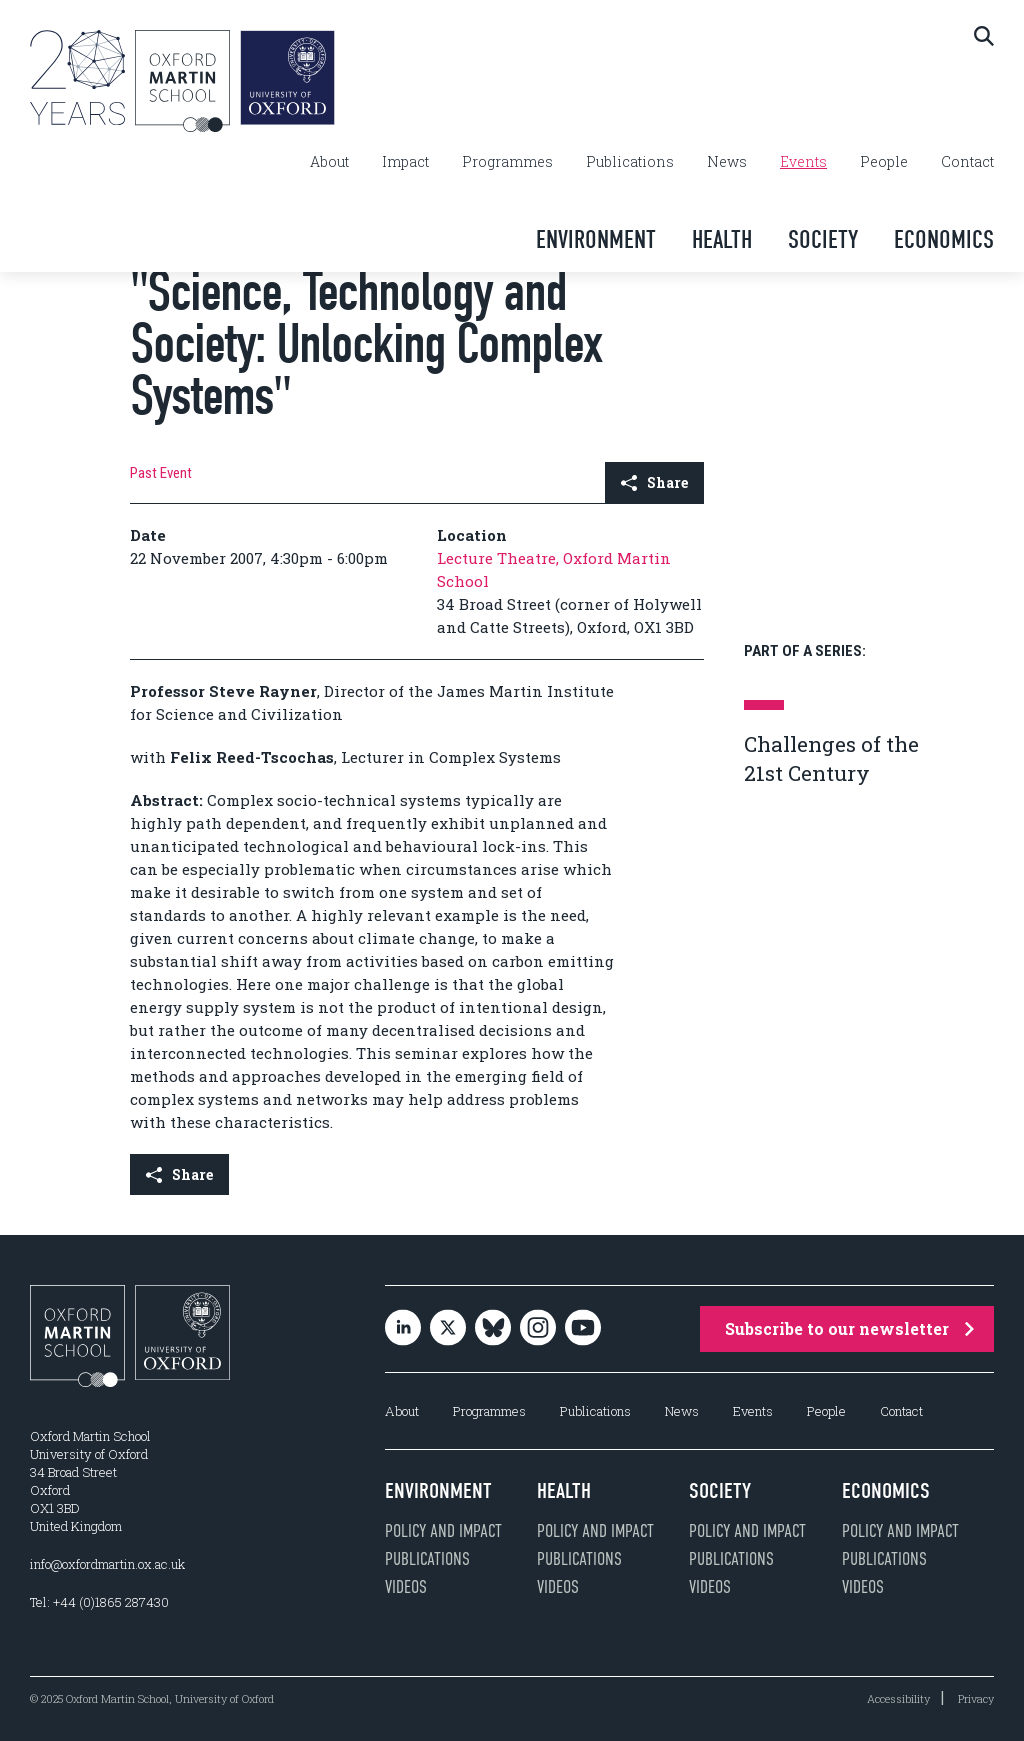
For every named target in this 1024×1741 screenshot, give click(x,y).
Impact (405, 162)
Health (722, 239)
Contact (967, 162)
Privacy (976, 1698)
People (884, 162)
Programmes (507, 162)
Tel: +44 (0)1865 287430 (99, 1602)
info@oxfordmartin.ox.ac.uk (107, 1564)
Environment (596, 239)
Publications (630, 162)
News (727, 162)
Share (654, 482)
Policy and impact (443, 1531)
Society (823, 239)
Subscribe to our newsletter (849, 1328)
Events (803, 162)
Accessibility (898, 1698)
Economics (944, 239)
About (329, 162)
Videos (406, 1587)
